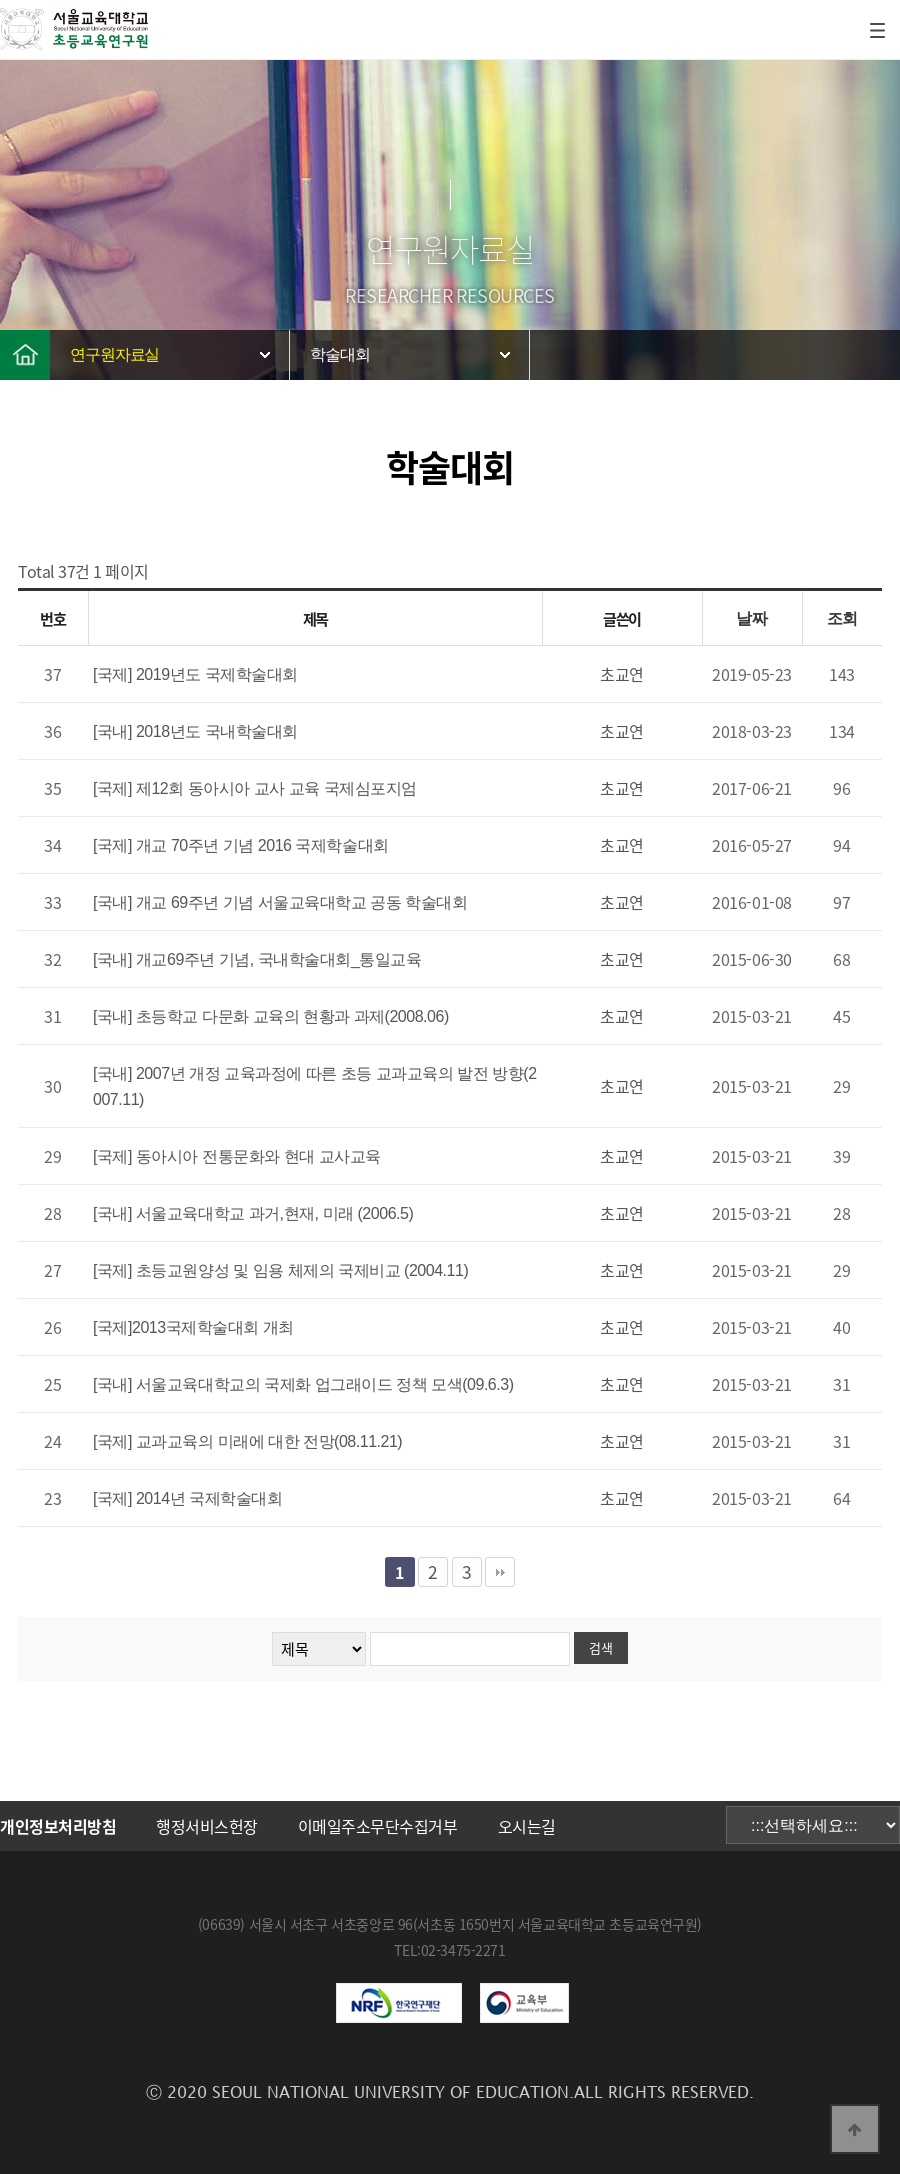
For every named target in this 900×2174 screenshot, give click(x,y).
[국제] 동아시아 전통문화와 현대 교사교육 (237, 1156)
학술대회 (340, 354)
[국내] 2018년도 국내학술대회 (195, 731)
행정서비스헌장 (207, 1826)
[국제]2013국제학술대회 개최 (193, 1327)
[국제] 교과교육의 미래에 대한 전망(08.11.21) (247, 1441)
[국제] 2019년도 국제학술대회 (195, 674)
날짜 (751, 618)
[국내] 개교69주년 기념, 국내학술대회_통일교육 (257, 959)
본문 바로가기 (0, 0)
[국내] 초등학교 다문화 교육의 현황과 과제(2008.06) (271, 1016)
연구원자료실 (114, 354)
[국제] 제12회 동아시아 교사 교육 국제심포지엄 (255, 788)
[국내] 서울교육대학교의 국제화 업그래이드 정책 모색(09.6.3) (303, 1384)
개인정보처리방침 (58, 1826)
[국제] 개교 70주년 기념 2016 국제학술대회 (241, 845)
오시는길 (527, 1826)
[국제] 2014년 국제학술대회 (187, 1498)
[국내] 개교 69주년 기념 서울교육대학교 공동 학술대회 (280, 902)
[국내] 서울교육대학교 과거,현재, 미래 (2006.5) (253, 1213)
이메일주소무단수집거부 (378, 1826)
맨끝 (500, 1572)
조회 (842, 618)
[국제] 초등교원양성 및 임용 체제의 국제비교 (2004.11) (280, 1270)
